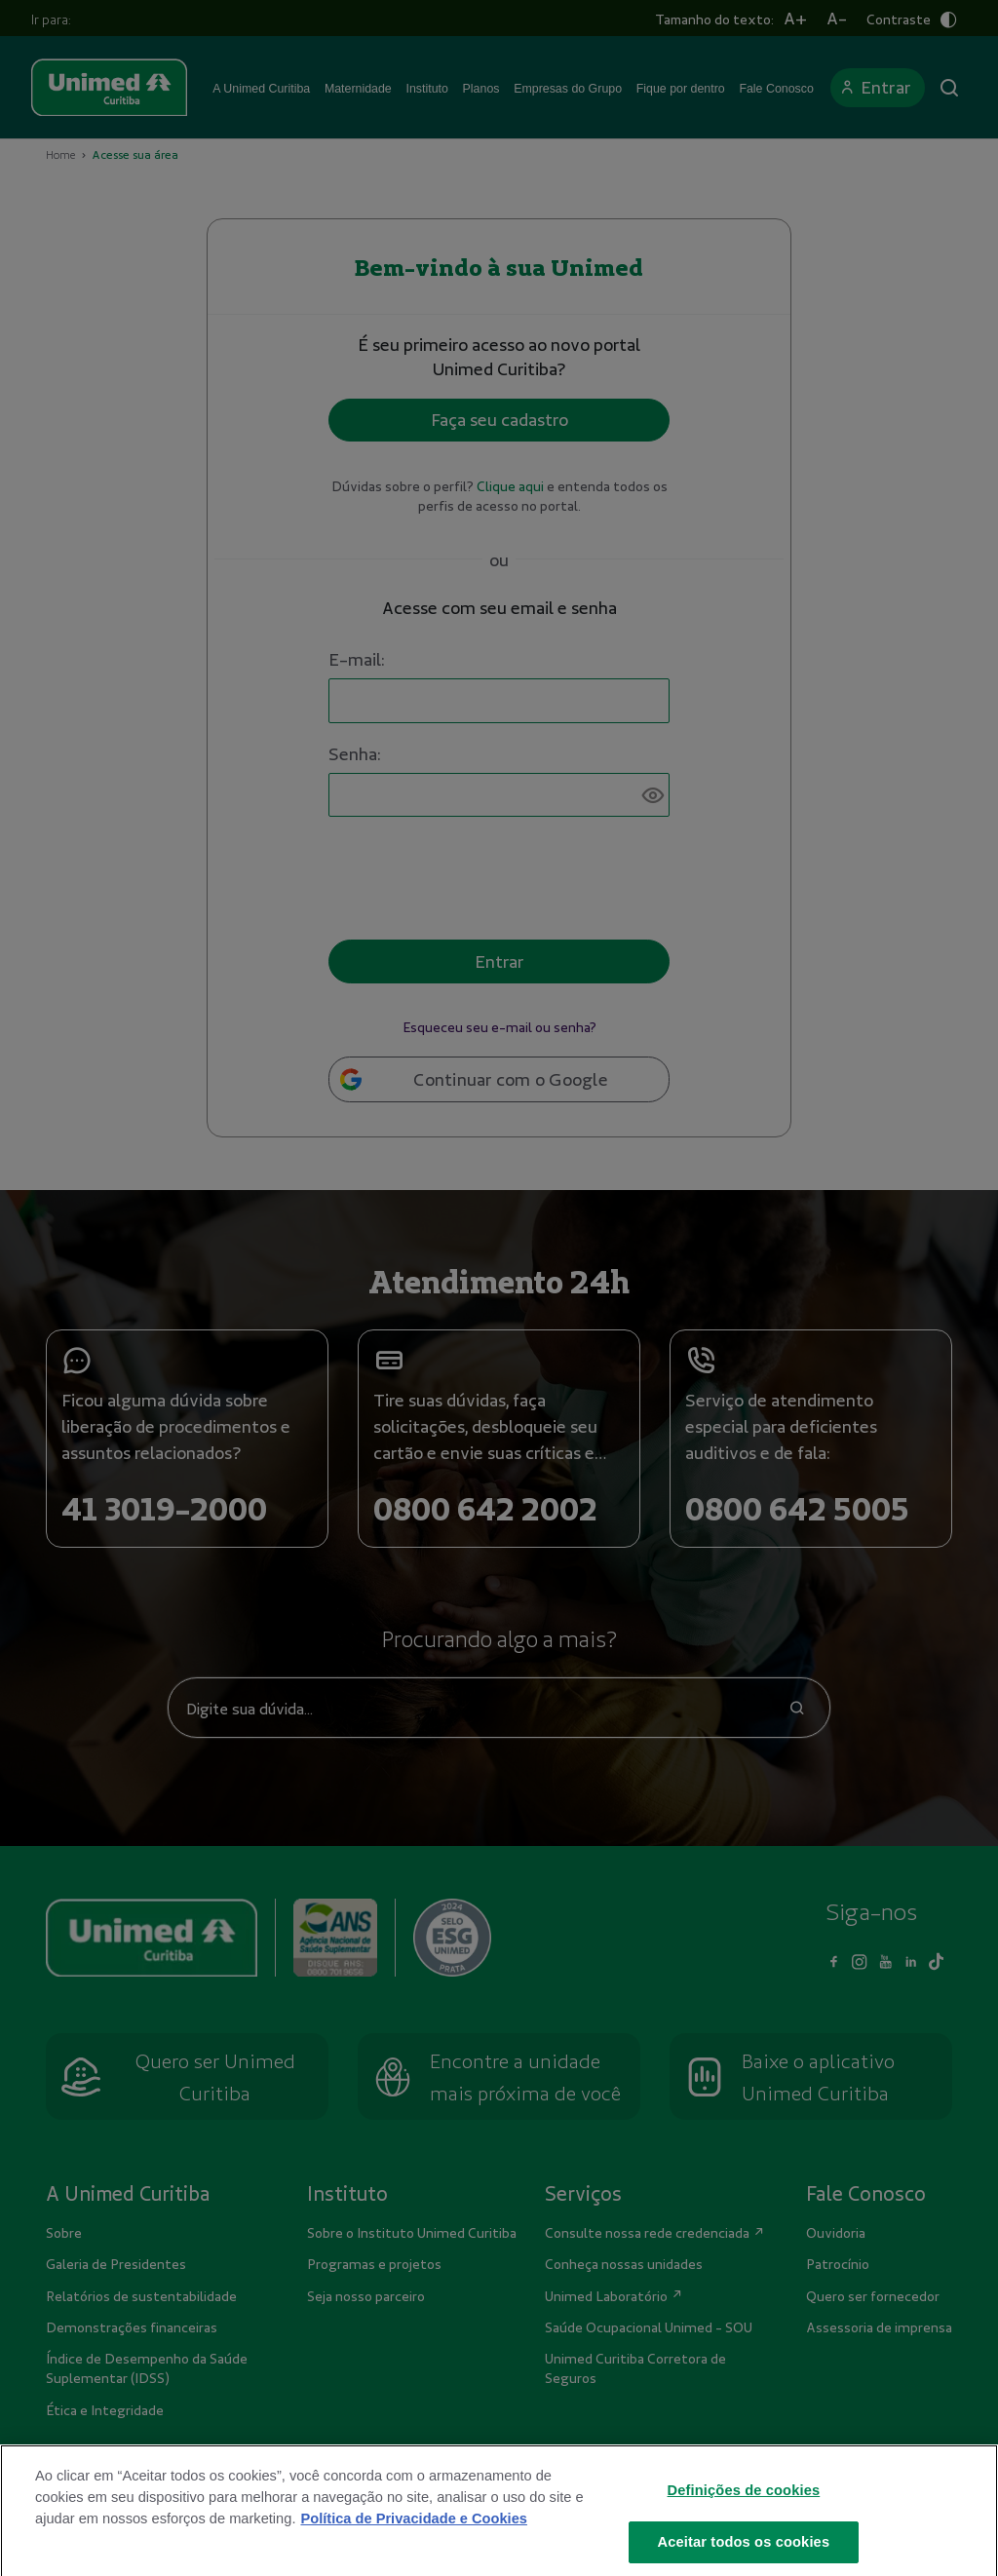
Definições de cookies (744, 2504)
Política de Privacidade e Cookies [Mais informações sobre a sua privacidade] (413, 2532)
